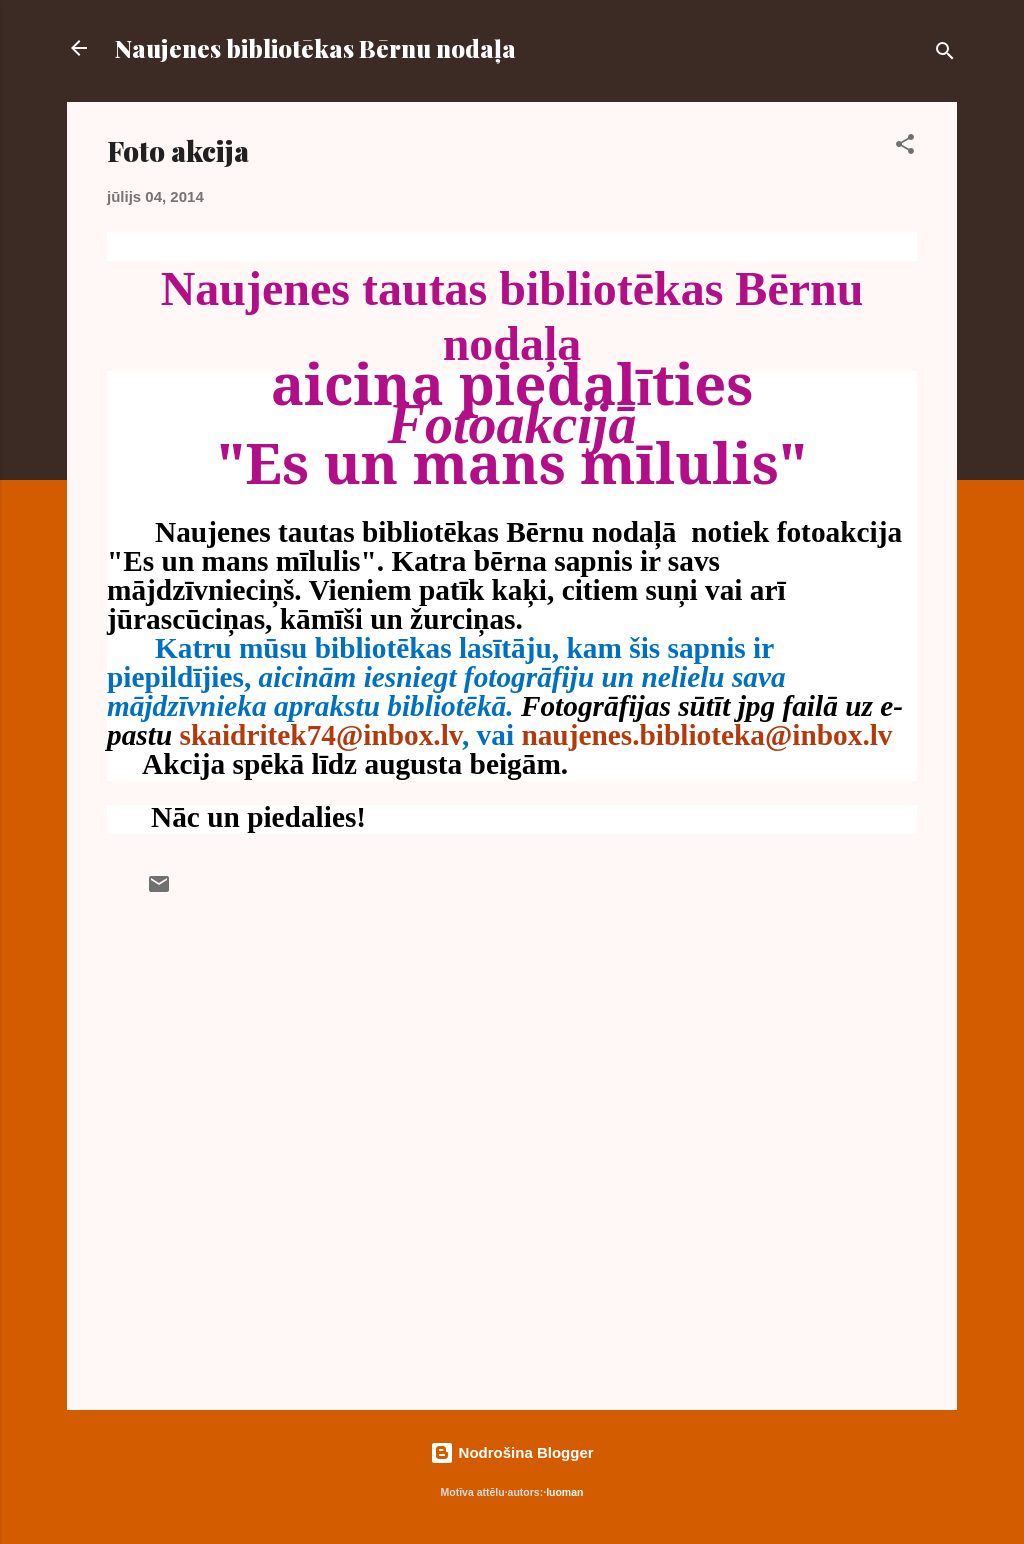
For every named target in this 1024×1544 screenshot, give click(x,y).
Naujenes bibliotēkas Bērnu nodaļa (315, 48)
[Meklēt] (945, 54)
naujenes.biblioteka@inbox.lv (706, 735)
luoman (564, 1492)
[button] (905, 147)
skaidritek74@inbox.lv (321, 735)
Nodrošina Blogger (511, 1452)
